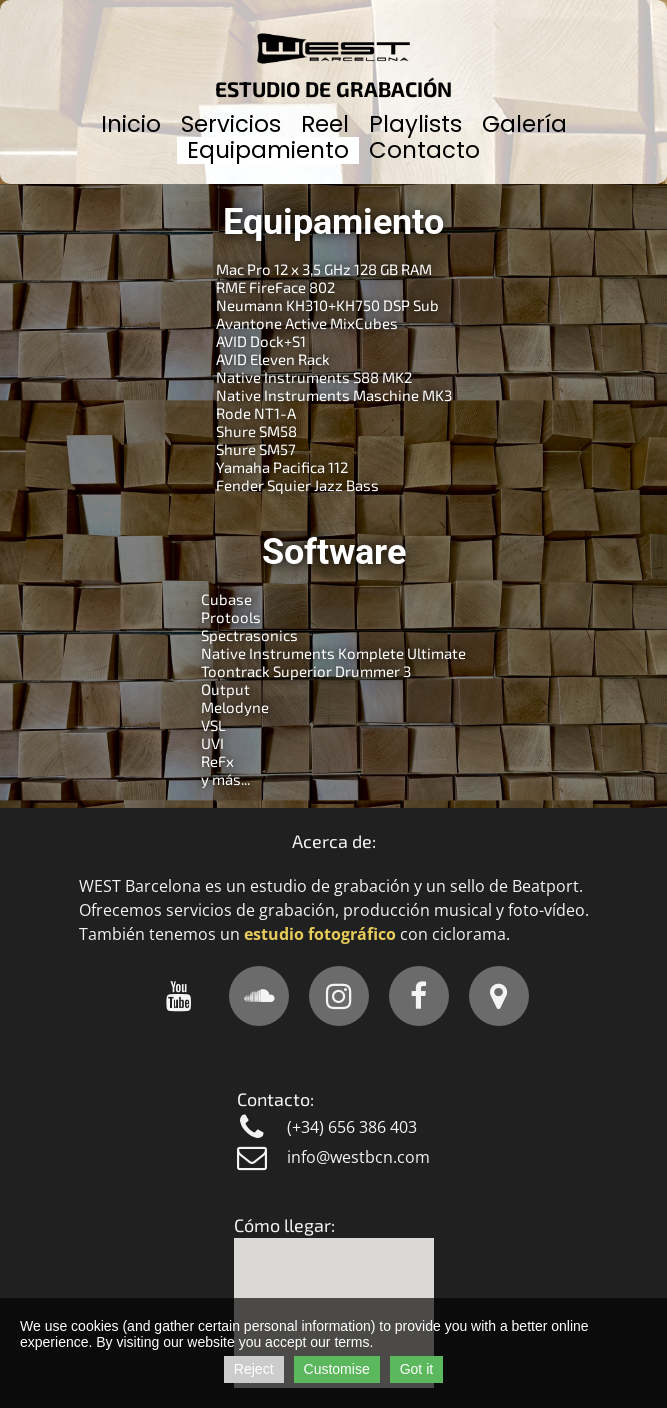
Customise (337, 1369)
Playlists (415, 124)
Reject (254, 1369)
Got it (416, 1369)
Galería (524, 124)
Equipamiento (268, 150)
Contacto (424, 150)
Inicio (131, 124)
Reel (325, 124)
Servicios (231, 124)
